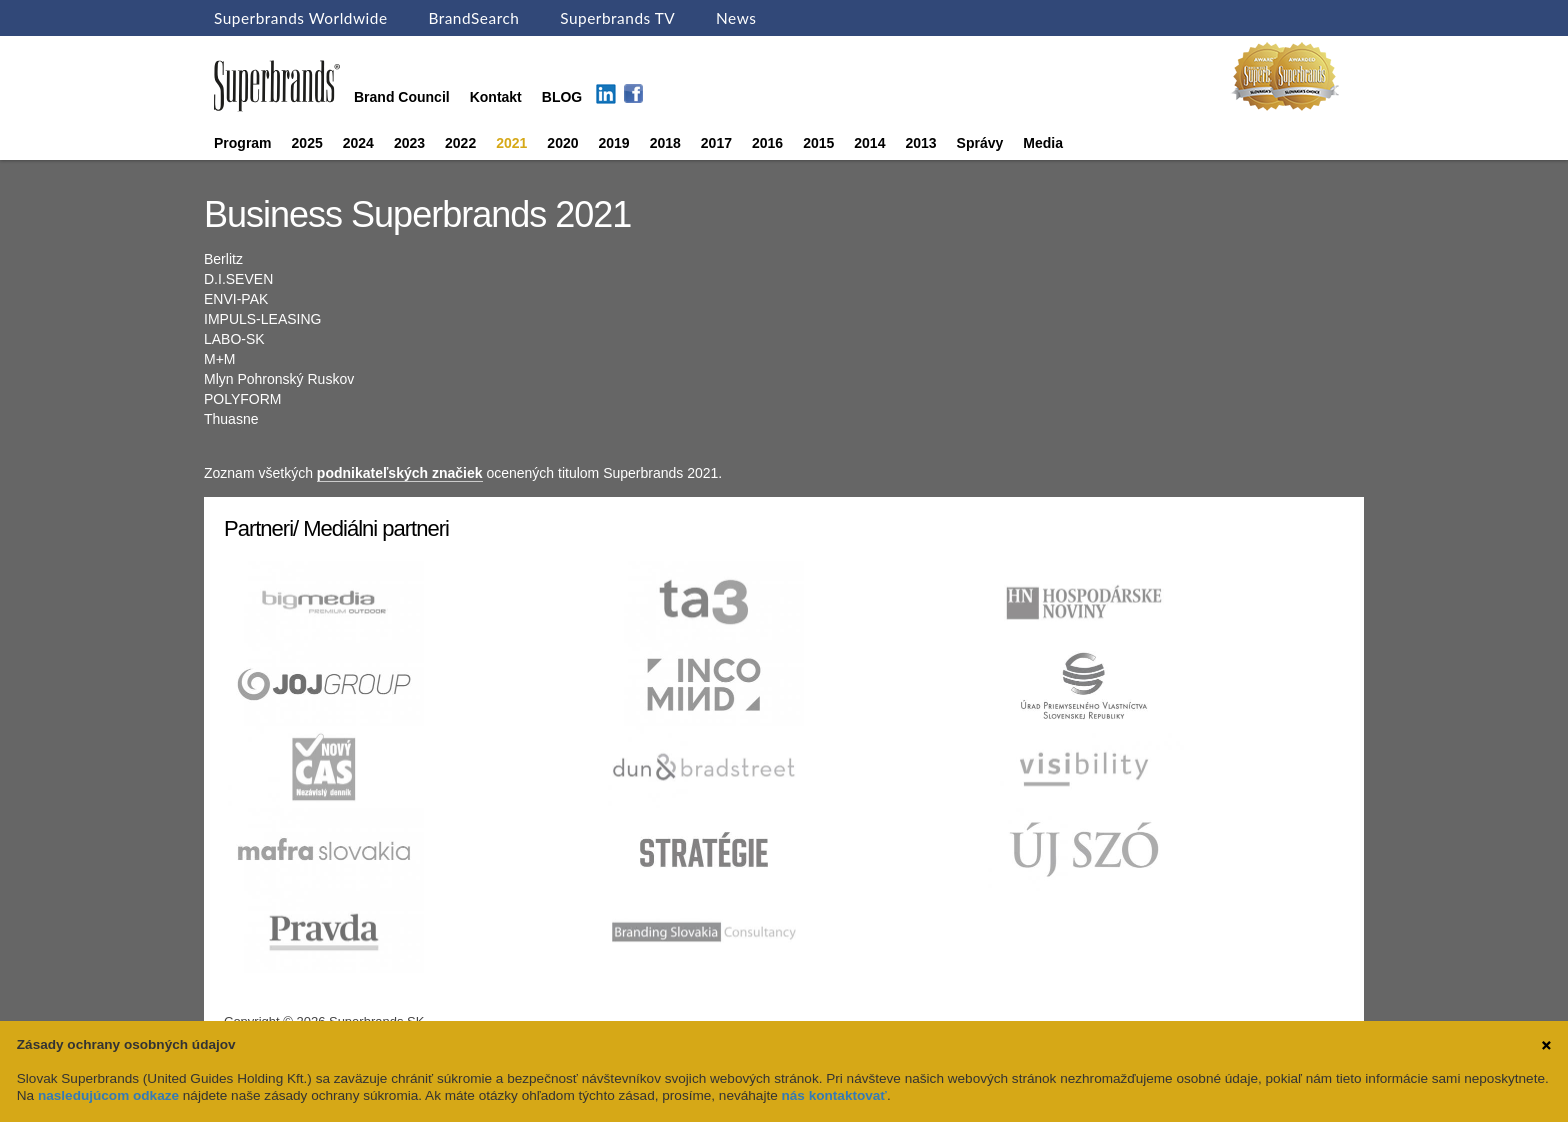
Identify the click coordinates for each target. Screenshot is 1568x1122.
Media (1043, 143)
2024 (358, 143)
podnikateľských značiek (400, 473)
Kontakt (496, 97)
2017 (716, 143)
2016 (767, 143)
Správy (980, 143)
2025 (307, 143)
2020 (562, 143)
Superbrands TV (617, 18)
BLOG (562, 97)
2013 (920, 143)
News (736, 18)
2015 (818, 143)
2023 (409, 143)
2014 (869, 143)
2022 (460, 143)
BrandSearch (473, 18)
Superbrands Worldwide (301, 18)
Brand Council (402, 97)
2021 (511, 143)
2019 (614, 143)
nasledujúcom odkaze (108, 1095)
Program (243, 143)
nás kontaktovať (834, 1095)
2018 (665, 143)
